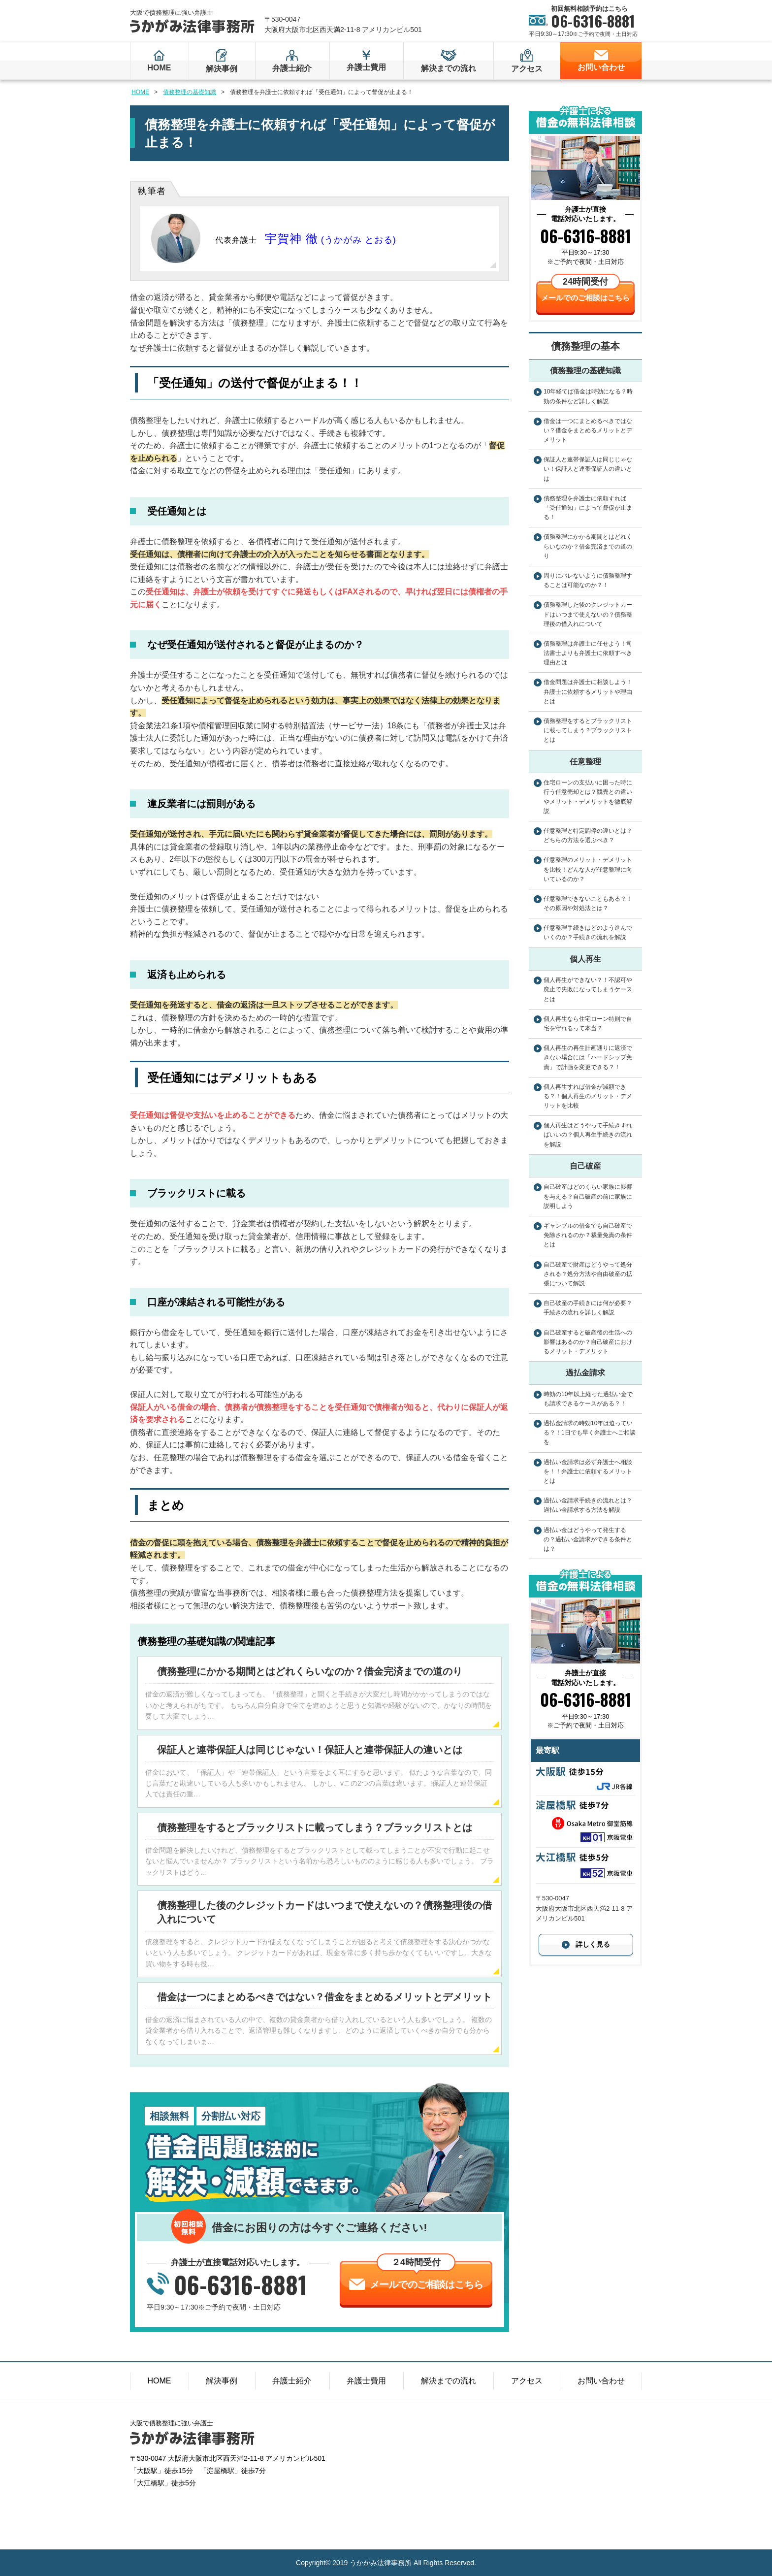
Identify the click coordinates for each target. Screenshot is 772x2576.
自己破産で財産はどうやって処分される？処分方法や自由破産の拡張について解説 (588, 1274)
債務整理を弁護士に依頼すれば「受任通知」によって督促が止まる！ (588, 508)
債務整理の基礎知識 (189, 92)
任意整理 (585, 761)
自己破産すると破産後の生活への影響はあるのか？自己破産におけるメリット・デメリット (588, 1342)
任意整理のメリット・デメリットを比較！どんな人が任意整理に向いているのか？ (588, 869)
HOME (159, 68)
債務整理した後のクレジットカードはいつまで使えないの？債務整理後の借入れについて (588, 614)
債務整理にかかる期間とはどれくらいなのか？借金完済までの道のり (309, 1671)
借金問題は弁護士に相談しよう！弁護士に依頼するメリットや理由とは (588, 691)
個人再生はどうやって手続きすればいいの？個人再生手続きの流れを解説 (588, 1134)
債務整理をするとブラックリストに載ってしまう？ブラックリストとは (314, 1827)
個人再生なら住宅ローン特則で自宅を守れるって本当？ (588, 1023)
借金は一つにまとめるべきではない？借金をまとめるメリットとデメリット (324, 1996)
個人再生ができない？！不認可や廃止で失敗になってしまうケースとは (588, 989)
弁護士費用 (366, 67)
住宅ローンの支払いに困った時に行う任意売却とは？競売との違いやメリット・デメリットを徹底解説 (588, 797)
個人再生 (585, 959)
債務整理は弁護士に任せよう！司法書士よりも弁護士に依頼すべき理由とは (588, 653)
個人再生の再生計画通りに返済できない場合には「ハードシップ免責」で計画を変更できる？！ (588, 1057)
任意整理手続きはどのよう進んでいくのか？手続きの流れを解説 (588, 932)
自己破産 (585, 1166)
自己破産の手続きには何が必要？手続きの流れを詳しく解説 (588, 1308)
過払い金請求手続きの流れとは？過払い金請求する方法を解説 (588, 1505)
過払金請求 (585, 1373)
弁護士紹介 (292, 68)
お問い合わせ (601, 67)
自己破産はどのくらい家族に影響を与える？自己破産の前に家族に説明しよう (588, 1196)
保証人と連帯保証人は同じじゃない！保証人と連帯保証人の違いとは (309, 1749)
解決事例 (221, 69)
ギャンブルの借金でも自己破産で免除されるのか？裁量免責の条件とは (588, 1235)
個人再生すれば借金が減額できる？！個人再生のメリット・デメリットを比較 (588, 1096)
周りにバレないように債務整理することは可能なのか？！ (588, 580)
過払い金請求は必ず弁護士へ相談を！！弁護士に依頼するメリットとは (588, 1471)
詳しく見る (593, 1944)
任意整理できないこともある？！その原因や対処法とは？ (588, 903)
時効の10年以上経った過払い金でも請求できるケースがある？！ (588, 1399)
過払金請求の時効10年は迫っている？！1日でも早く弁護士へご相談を (590, 1432)
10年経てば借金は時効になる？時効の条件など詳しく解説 (588, 396)
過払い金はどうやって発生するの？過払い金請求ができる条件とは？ (588, 1539)
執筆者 (152, 191)
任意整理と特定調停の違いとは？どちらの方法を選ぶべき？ (588, 835)
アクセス (527, 69)
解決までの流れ (448, 68)
